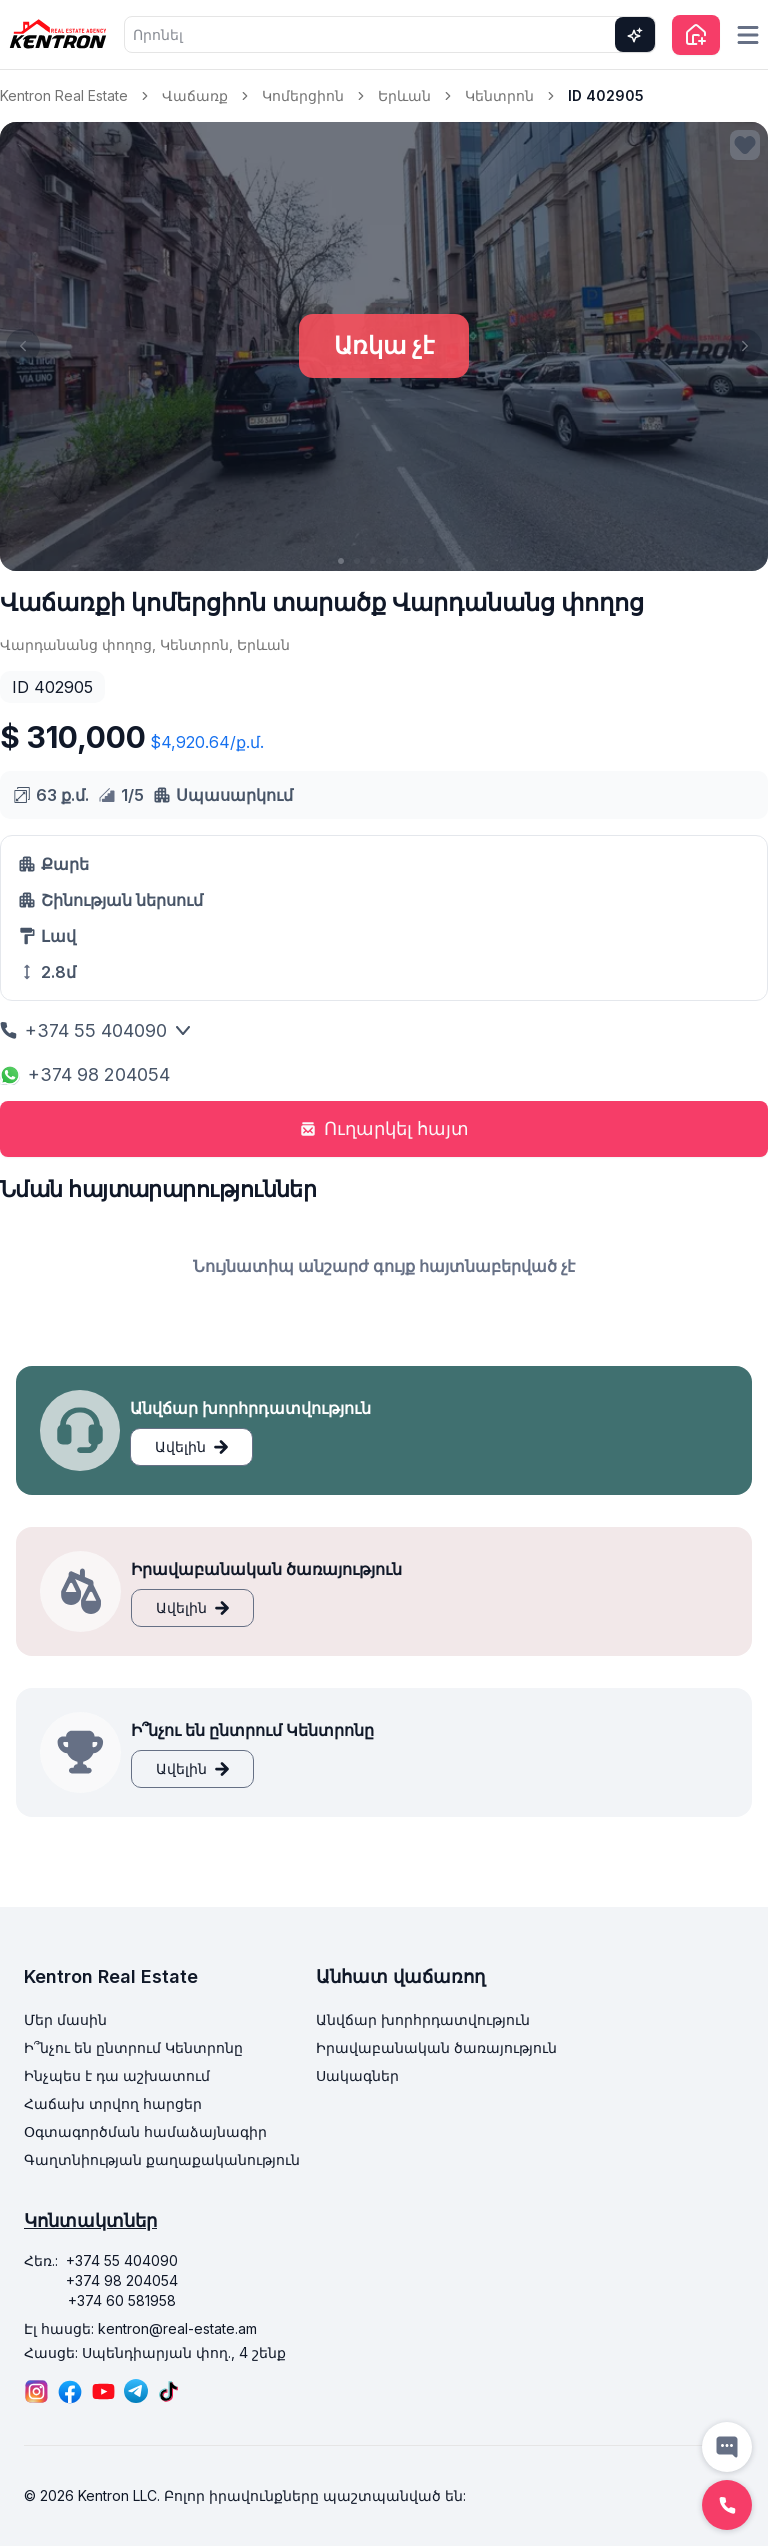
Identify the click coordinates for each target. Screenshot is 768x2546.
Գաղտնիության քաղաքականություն (162, 2159)
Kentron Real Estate (64, 95)
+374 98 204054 (85, 1074)
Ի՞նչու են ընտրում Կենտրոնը (133, 2047)
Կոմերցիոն (303, 95)
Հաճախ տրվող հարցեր (113, 2103)
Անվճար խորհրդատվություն (423, 2019)
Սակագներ (357, 2075)
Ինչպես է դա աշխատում (117, 2075)
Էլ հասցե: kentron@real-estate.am (140, 2328)
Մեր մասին (65, 2019)
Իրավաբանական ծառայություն (436, 2047)
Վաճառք (195, 95)
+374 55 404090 (95, 1030)
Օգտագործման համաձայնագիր (145, 2131)
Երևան (404, 95)
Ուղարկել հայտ (384, 1128)
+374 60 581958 (122, 2300)
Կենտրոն (499, 95)
